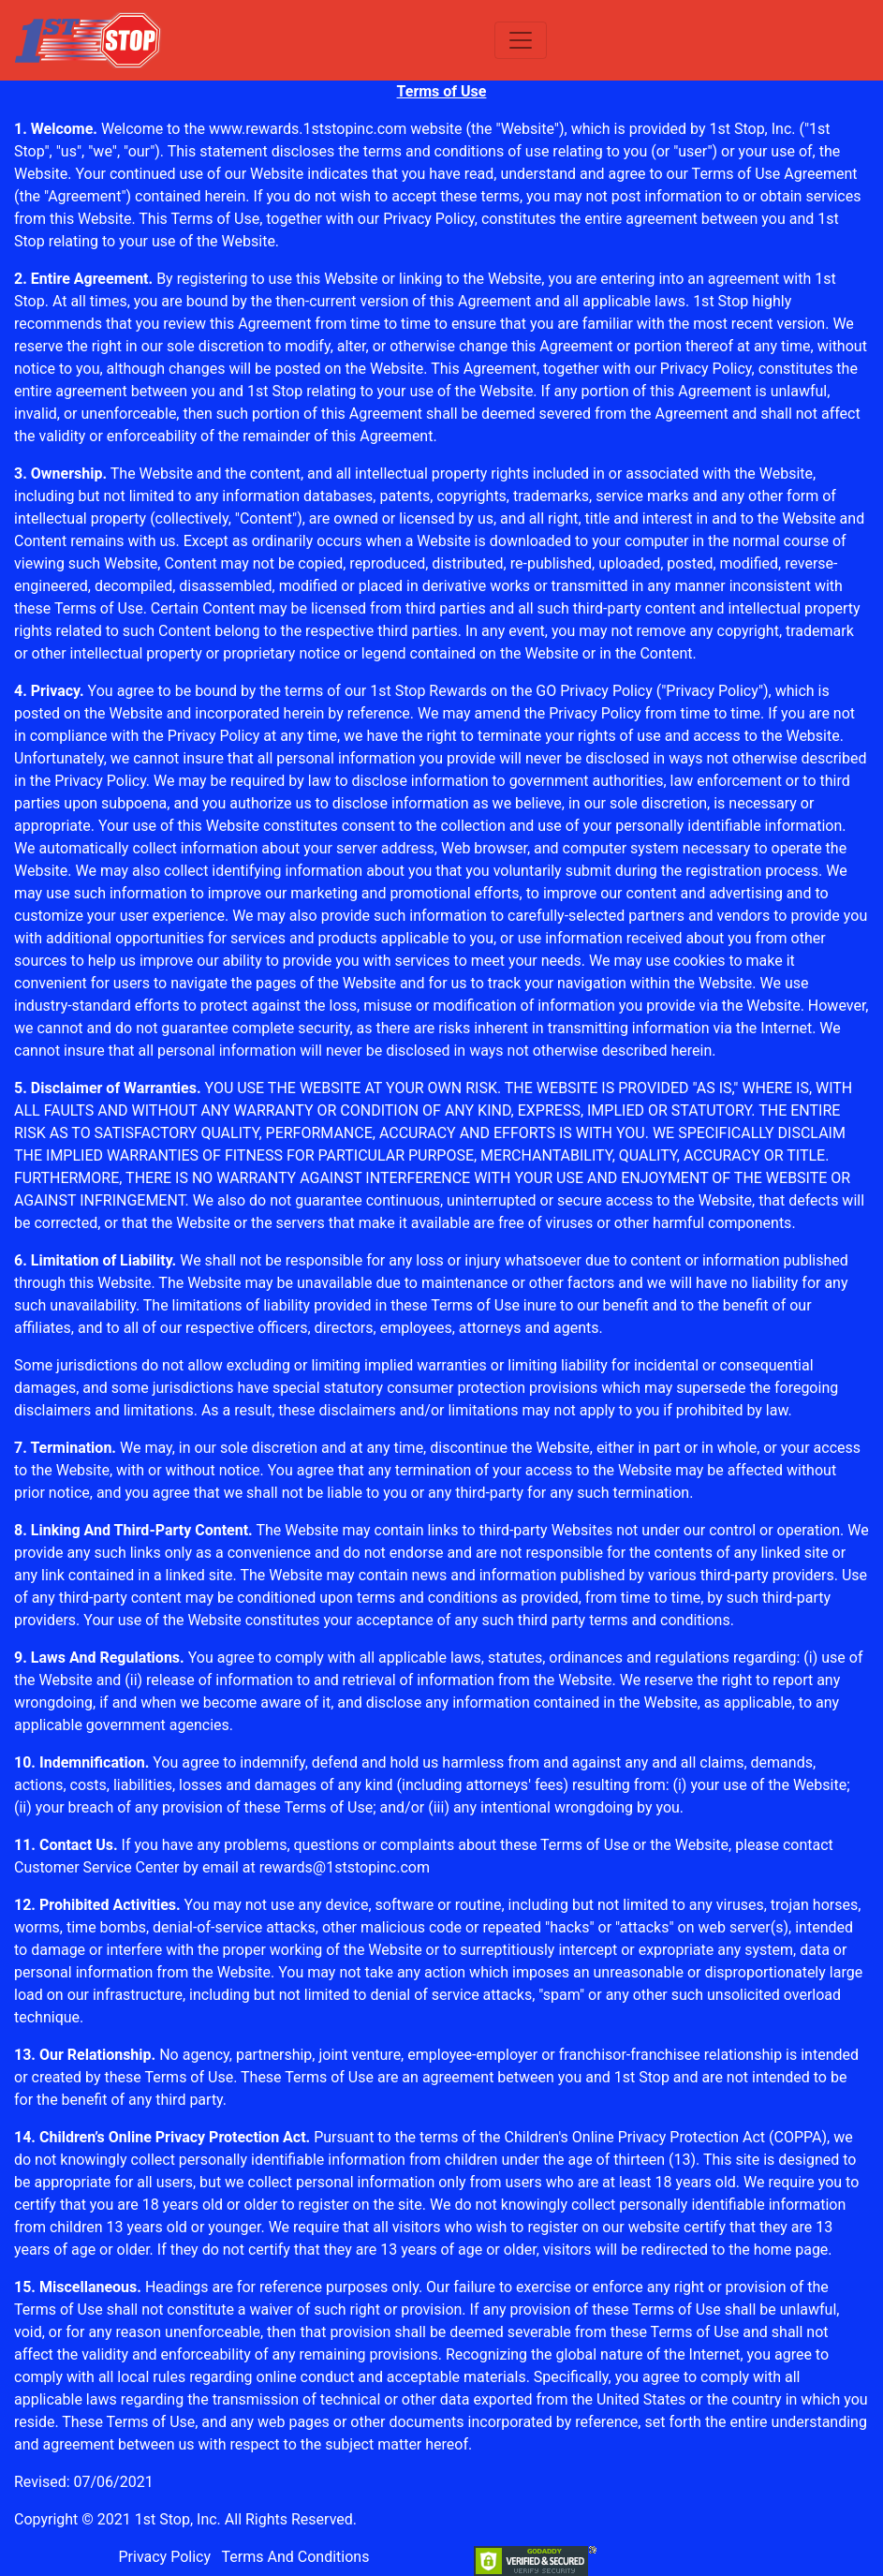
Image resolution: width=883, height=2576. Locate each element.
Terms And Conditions (296, 2557)
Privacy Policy (429, 219)
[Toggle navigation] (520, 40)
